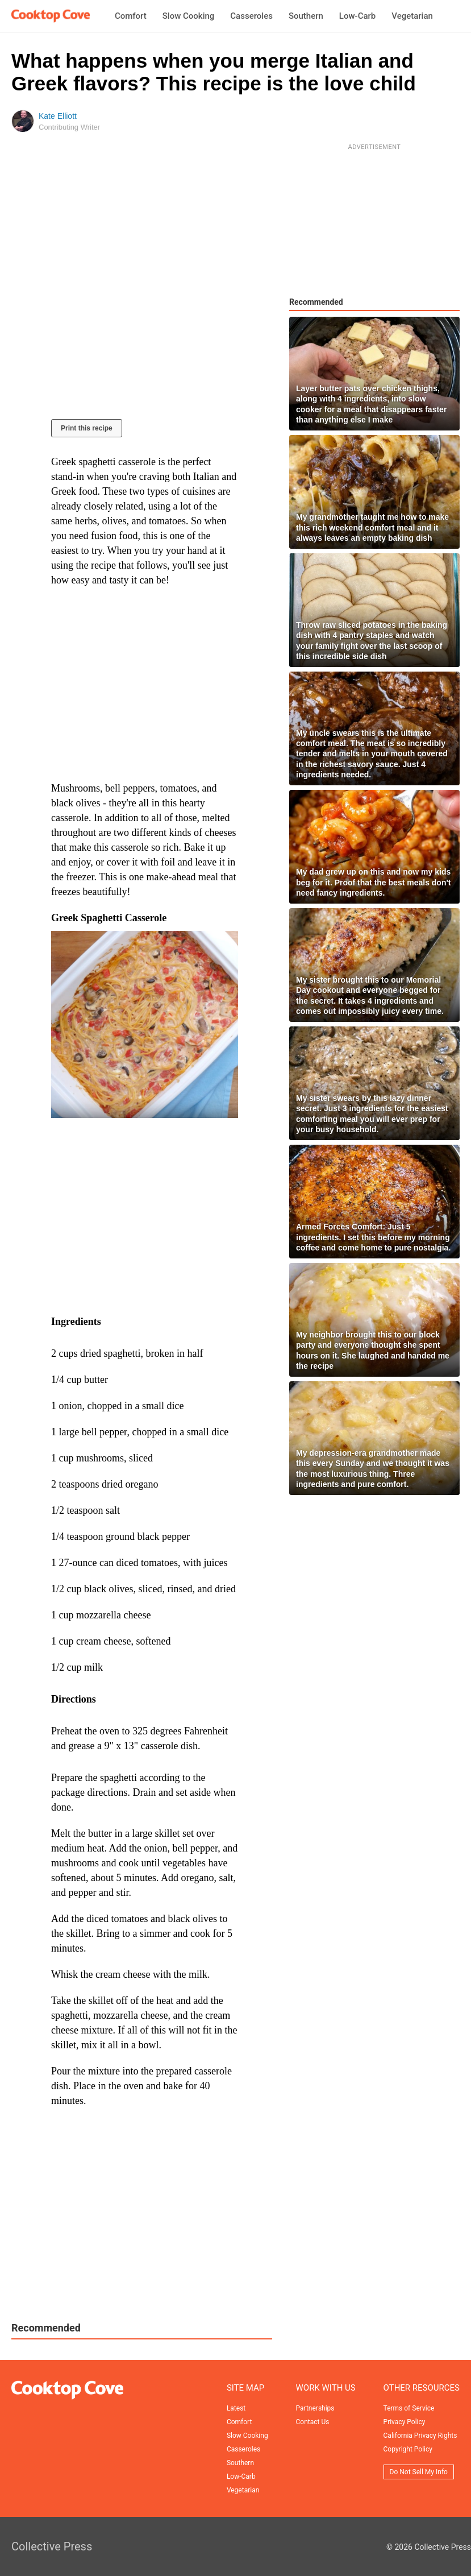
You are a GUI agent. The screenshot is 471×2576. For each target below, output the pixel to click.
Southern (306, 16)
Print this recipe (86, 428)
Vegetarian (412, 16)
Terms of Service (409, 2408)
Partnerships (315, 2408)
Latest (236, 2408)
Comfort (131, 16)
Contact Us (313, 2422)
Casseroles (251, 16)
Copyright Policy (408, 2449)
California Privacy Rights (420, 2436)
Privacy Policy (405, 2422)
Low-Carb (357, 16)
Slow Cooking (188, 16)
